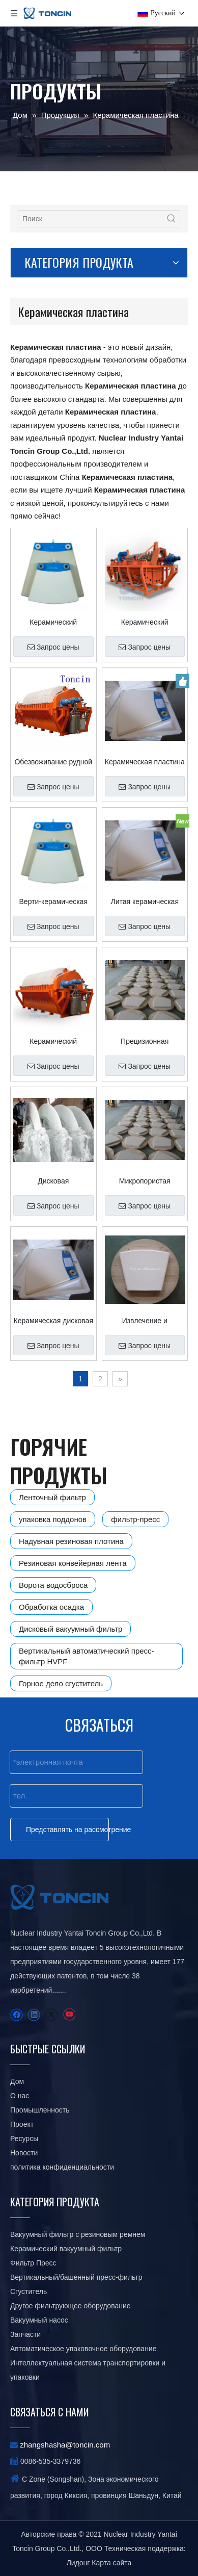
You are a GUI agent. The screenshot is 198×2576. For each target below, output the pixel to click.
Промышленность (39, 2110)
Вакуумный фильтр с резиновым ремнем (77, 2234)
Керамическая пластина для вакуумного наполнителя (145, 762)
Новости (24, 2153)
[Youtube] (69, 2014)
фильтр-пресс (135, 1519)
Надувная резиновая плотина (71, 1541)
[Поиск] (90, 219)
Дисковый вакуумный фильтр (70, 1629)
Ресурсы (24, 2138)
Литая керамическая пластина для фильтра (144, 901)
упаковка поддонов (53, 1519)
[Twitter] (51, 2014)
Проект (22, 2124)
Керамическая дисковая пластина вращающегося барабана (53, 1321)
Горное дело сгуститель (61, 1683)
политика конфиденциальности (62, 2167)
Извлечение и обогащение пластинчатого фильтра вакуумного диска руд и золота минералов (145, 1321)
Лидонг (78, 2563)
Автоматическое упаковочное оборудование (83, 2349)
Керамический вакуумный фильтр (66, 2249)
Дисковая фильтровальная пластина (53, 1181)
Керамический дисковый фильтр (53, 1041)
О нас (19, 2096)
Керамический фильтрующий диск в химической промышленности (53, 622)
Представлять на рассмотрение (67, 1829)
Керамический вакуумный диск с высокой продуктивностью (145, 622)
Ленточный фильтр (52, 1497)
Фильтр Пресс (33, 2263)
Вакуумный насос (39, 2320)
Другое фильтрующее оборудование (70, 2306)
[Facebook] (16, 2014)
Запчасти (25, 2334)
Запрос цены (53, 647)
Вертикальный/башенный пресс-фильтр (76, 2277)
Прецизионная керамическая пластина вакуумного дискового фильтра (144, 1041)
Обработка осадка (51, 1607)
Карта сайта (111, 2563)
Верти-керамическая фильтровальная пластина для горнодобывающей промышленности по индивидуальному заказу (53, 901)
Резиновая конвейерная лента (73, 1563)
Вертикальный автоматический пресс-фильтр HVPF (86, 1656)
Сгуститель (28, 2291)
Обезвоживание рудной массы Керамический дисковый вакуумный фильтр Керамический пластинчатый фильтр (53, 762)
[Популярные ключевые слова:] (171, 219)
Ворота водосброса (53, 1585)
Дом (17, 2081)
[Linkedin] (33, 2014)
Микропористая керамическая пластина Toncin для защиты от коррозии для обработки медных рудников (144, 1181)
